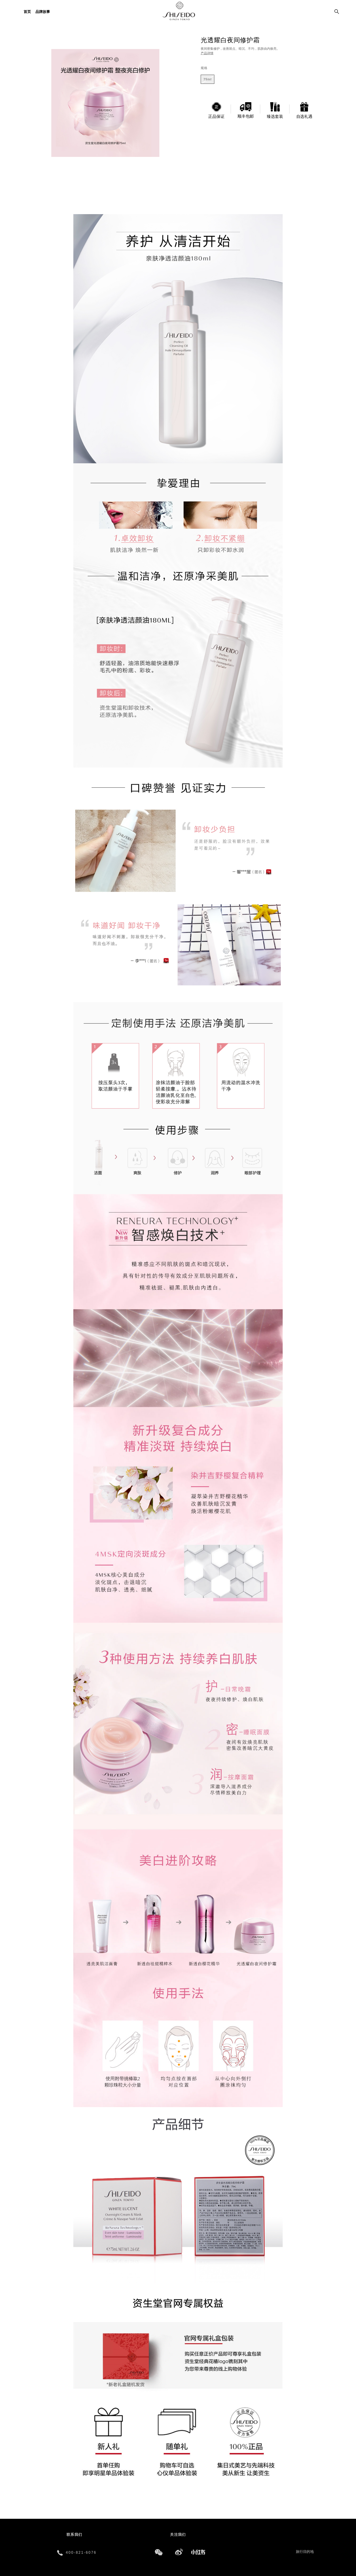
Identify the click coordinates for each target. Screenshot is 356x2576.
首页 (27, 12)
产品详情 (207, 53)
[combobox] (306, 2551)
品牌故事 (42, 12)
